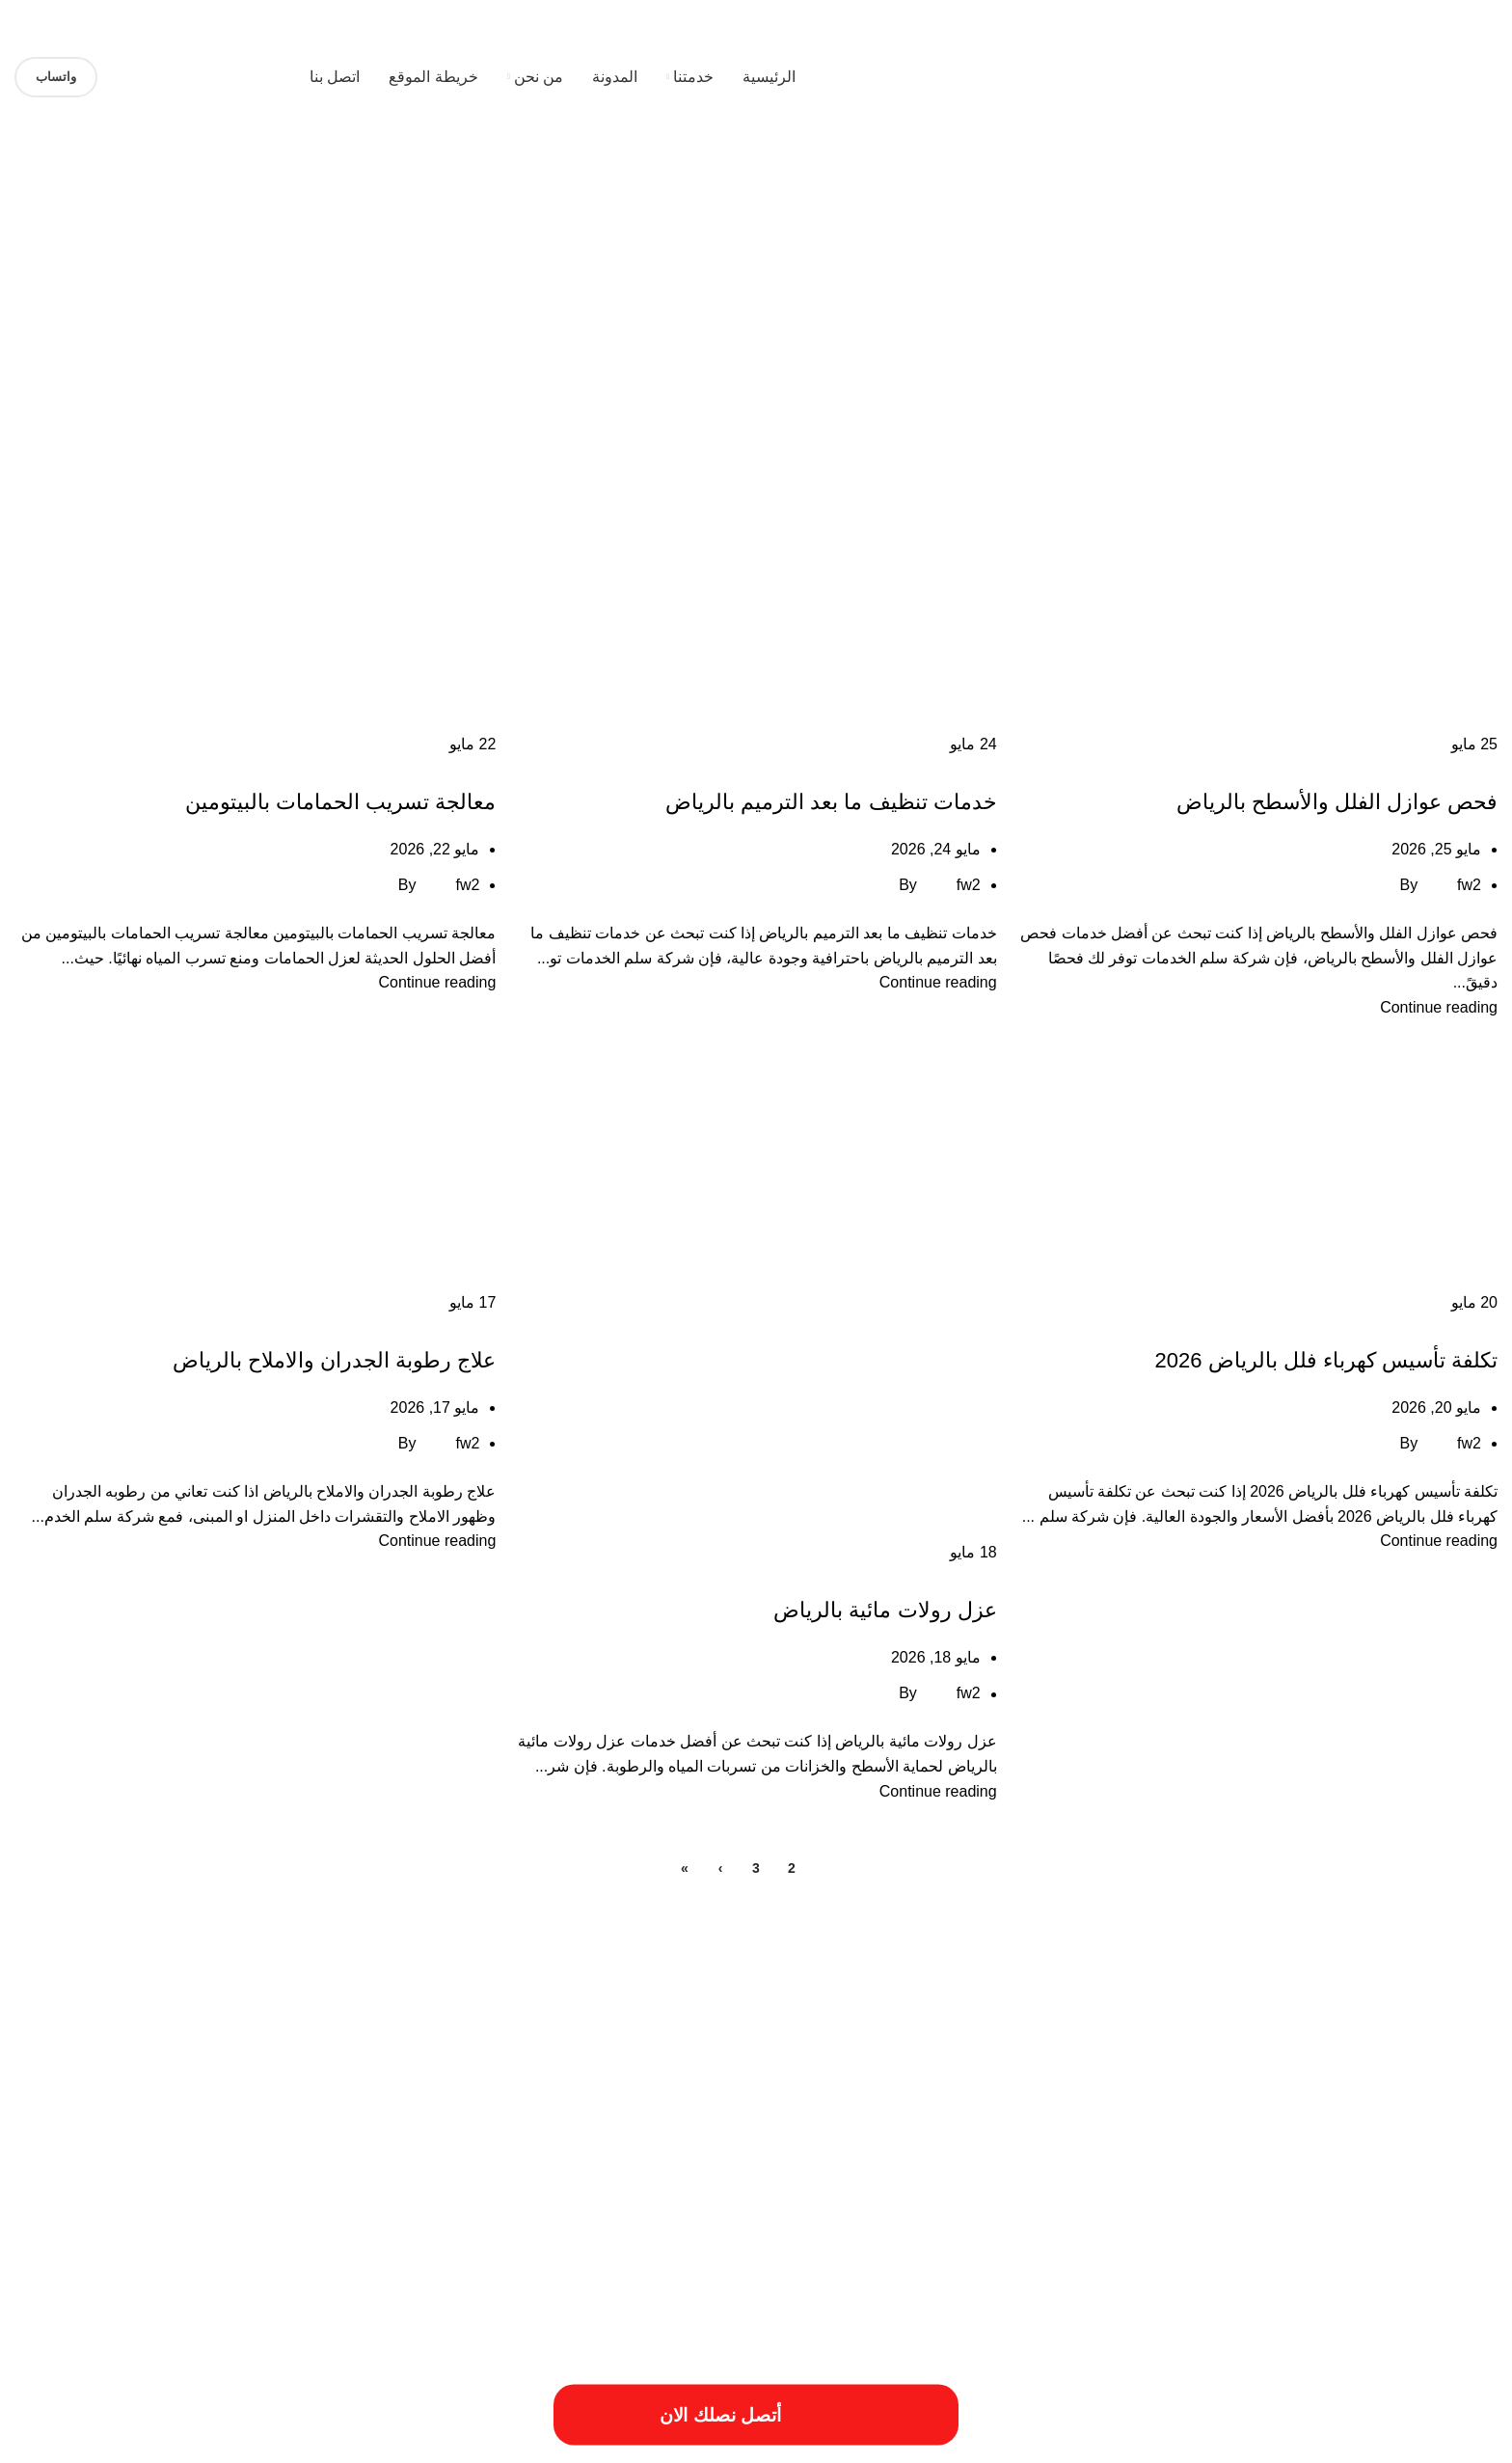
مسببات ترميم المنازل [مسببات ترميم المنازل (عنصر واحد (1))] (104, 2165)
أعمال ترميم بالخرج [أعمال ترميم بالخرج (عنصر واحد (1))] (1076, 2050)
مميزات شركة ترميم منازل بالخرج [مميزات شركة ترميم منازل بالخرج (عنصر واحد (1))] (554, 2190)
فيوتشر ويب (53, 2440)
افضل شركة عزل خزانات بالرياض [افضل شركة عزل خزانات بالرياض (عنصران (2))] (870, 2119)
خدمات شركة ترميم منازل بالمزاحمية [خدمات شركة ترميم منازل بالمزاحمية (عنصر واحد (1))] (1273, 2165)
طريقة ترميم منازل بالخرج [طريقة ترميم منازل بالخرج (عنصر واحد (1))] (638, 2165)
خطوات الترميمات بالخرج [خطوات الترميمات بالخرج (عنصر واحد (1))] (977, 2165)
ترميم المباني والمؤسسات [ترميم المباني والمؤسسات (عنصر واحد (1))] (609, 2125)
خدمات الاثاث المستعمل (1430, 767)
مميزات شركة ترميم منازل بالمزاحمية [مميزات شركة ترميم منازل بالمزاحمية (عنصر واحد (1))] (391, 2190)
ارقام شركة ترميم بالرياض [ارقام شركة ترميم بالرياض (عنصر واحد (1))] (902, 2086)
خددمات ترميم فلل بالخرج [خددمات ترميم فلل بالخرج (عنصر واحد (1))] (487, 2125)
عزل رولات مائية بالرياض (884, 1610)
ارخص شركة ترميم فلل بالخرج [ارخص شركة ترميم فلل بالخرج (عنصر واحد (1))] (431, 2050)
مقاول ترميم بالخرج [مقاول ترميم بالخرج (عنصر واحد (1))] (1350, 2190)
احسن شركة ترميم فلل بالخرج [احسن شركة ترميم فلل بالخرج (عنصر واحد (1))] (700, 2050)
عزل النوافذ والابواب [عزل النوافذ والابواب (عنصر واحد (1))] (528, 2165)
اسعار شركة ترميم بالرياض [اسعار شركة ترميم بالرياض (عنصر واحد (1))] (657, 2086)
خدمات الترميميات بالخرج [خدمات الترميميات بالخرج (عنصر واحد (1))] (367, 2125)
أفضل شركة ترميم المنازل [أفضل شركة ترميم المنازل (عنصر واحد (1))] (830, 2050)
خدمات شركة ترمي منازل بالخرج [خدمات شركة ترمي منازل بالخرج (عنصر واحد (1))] (1112, 2165)
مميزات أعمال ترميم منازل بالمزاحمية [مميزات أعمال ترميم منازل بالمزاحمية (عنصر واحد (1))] (1103, 2190)
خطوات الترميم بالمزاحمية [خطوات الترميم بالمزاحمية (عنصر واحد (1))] (857, 2165)
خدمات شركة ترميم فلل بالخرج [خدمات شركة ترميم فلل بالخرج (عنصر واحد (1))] (1430, 2165)
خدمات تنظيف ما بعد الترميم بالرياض (831, 802)
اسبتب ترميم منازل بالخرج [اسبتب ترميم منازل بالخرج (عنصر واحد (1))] (779, 2086)
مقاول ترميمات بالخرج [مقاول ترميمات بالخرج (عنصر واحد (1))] (1449, 2190)
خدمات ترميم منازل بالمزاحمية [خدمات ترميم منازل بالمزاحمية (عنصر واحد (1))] (239, 2125)
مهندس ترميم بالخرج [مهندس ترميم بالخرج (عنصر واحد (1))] (256, 2190)
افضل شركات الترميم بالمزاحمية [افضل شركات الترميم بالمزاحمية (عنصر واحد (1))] (520, 2086)
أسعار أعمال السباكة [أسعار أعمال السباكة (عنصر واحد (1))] (1352, 2050)
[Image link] (207, 2335)
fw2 (1469, 885)
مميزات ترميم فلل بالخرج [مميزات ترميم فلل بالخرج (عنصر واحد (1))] (847, 2190)
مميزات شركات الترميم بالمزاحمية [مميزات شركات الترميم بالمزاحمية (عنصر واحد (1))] (709, 2190)
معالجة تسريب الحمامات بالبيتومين (340, 802)
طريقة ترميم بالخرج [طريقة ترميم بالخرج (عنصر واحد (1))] (747, 2165)
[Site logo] (1376, 76)
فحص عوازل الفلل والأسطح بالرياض (1337, 802)
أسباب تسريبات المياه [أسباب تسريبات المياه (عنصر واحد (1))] (1451, 2050)
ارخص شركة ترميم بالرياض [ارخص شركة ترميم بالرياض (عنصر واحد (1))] (565, 2050)
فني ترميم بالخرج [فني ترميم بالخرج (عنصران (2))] (372, 2159)
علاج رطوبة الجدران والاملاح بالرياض (334, 1360)
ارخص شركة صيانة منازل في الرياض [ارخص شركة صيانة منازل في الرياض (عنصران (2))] (1282, 2080)
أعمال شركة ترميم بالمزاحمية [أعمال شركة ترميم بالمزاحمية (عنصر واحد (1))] (960, 2050)
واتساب (56, 76)
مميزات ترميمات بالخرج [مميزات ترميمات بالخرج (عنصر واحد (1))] (962, 2190)
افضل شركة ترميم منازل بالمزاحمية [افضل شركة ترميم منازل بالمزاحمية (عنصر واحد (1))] (364, 2086)
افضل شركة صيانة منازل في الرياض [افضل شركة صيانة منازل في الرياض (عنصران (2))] (1286, 2119)
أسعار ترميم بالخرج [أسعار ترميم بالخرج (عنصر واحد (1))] (1167, 2050)
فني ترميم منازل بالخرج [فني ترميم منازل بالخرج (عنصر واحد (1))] (211, 2165)
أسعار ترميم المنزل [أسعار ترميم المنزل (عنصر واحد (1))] (1258, 2050)
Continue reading (1439, 1007)
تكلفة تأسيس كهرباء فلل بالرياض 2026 (1326, 1360)
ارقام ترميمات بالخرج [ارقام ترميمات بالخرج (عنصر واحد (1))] (1013, 2086)
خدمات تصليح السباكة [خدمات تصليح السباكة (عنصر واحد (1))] (115, 2125)
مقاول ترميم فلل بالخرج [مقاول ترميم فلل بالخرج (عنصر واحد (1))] (1246, 2190)
